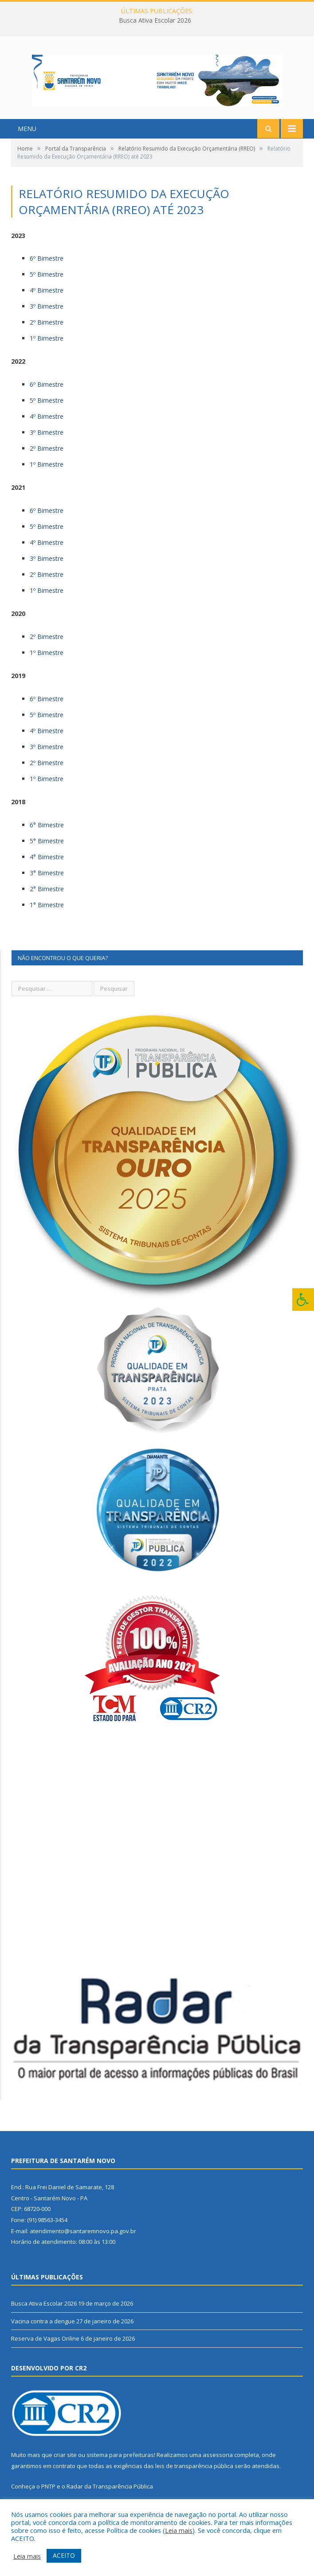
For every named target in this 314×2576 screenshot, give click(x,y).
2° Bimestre (47, 897)
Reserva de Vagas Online (45, 2347)
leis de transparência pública (194, 2474)
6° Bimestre (47, 833)
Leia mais (178, 2530)
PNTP (48, 2495)
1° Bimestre (47, 913)
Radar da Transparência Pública (110, 2495)
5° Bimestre (47, 849)
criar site (65, 2464)
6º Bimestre (46, 267)
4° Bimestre (47, 865)
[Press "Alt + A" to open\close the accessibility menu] (303, 1299)
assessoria (218, 2464)
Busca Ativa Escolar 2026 (155, 20)
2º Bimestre (46, 331)
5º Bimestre (46, 283)
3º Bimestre (46, 315)
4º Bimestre (46, 299)
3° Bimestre (47, 881)
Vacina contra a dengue (43, 2330)
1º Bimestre (46, 347)
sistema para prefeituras (120, 2464)
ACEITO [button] (64, 2555)
